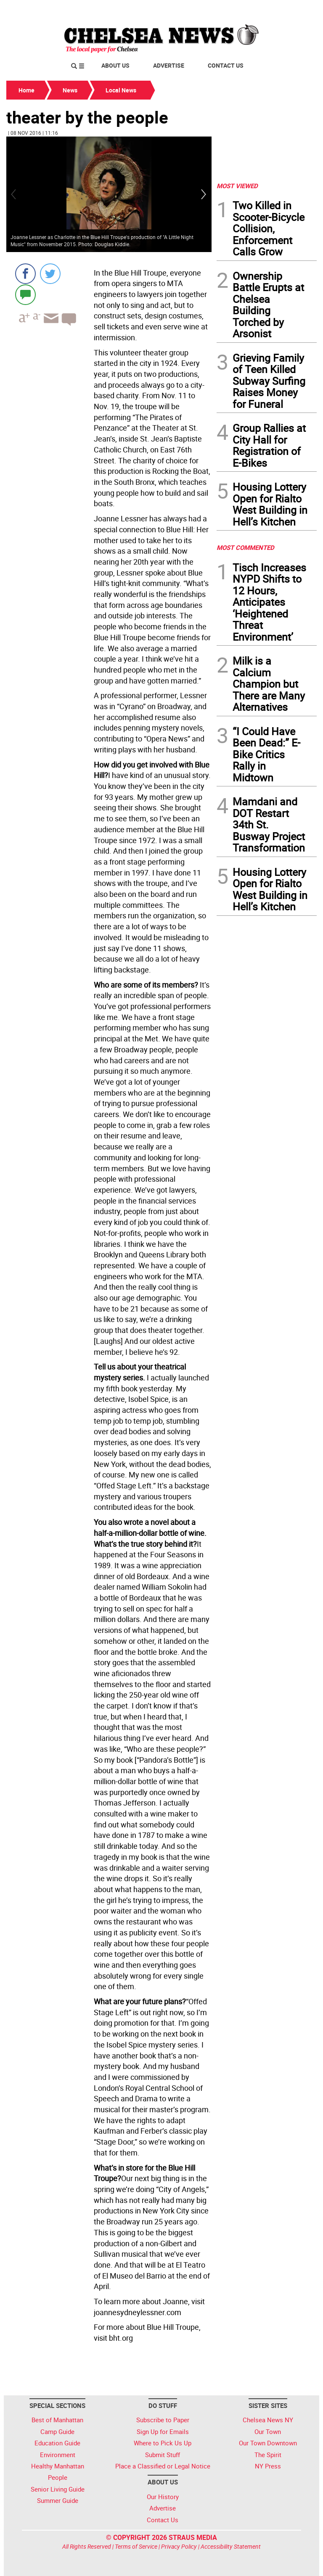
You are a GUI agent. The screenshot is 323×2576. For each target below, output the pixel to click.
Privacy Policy (179, 2546)
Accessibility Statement (231, 2546)
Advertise (168, 65)
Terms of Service (136, 2546)
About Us (115, 65)
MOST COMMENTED (245, 547)
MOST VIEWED (237, 185)
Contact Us (226, 65)
